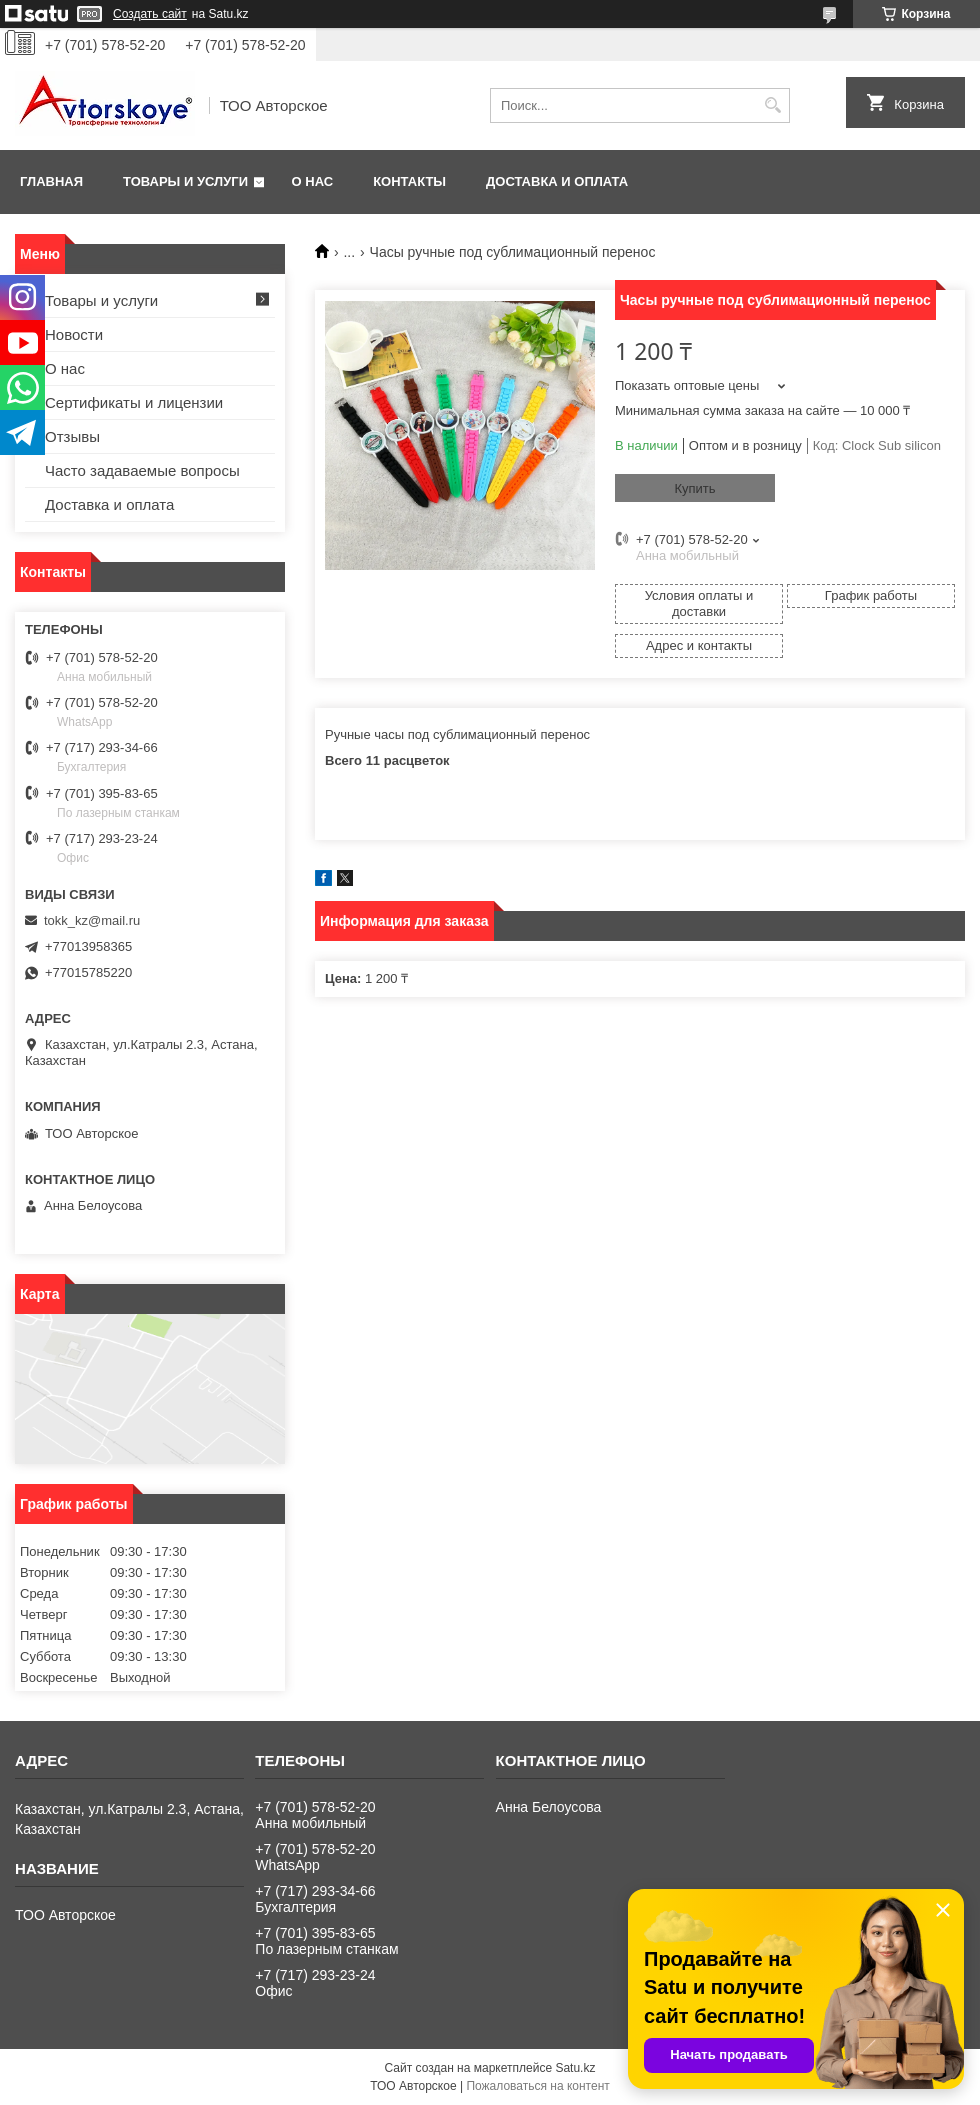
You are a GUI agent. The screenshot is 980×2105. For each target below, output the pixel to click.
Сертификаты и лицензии (134, 402)
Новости (74, 334)
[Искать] (772, 105)
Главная (51, 181)
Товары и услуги (185, 181)
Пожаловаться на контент (537, 2086)
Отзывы (72, 436)
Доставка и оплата (557, 181)
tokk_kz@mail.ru (92, 920)
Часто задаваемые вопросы (142, 470)
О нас (313, 181)
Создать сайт (150, 14)
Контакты (409, 181)
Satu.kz (575, 2068)
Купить (694, 488)
